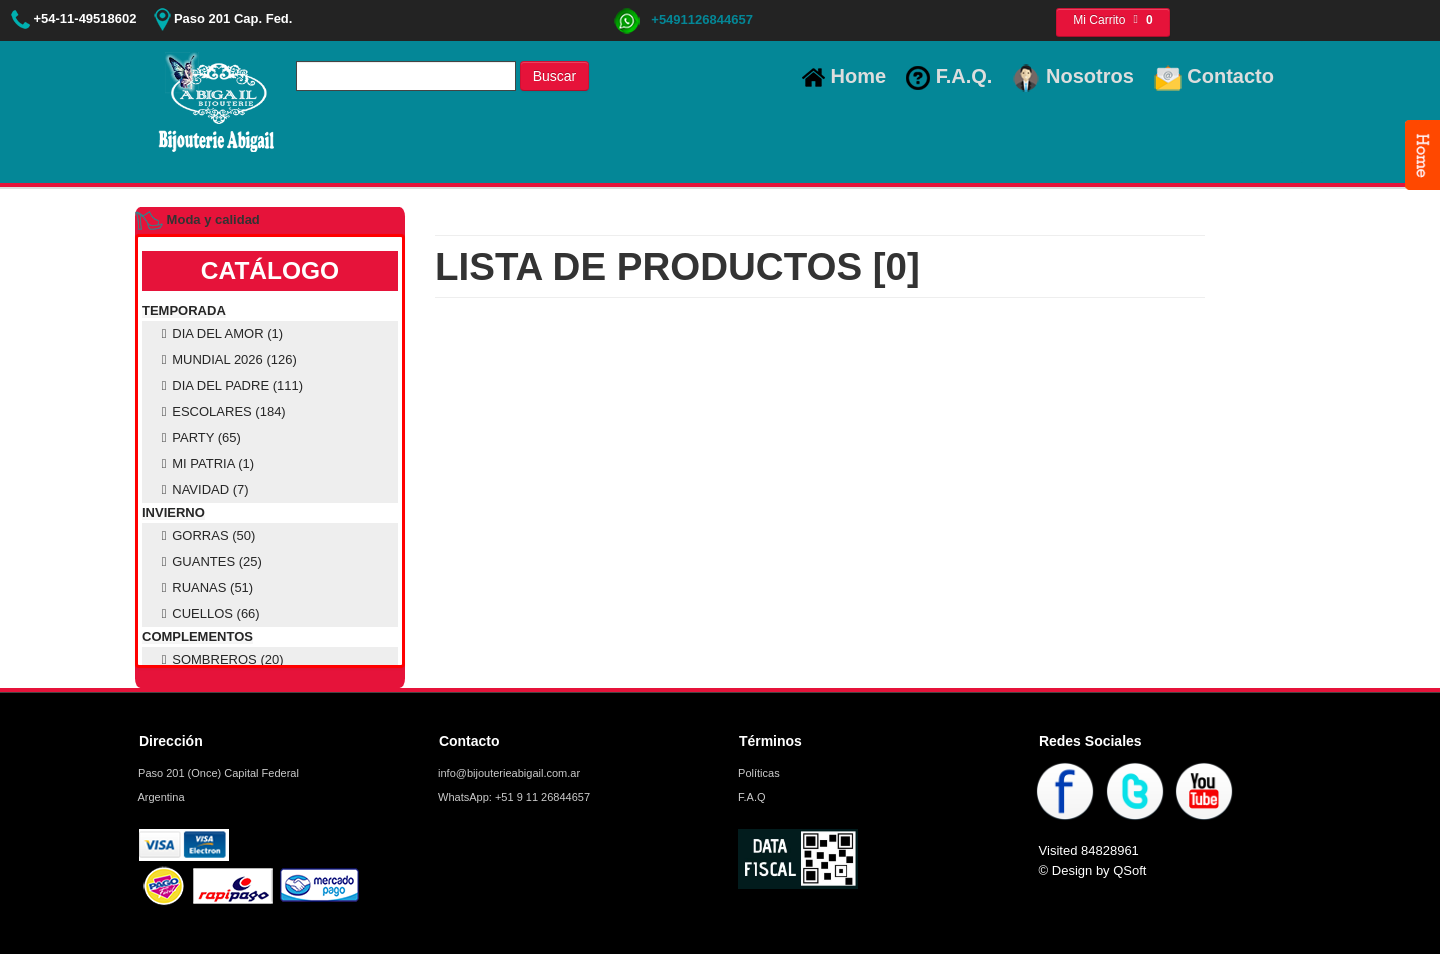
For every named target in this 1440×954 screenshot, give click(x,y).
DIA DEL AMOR (219, 333)
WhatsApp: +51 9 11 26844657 (512, 797)
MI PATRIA (205, 463)
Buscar (555, 76)
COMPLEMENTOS (197, 636)
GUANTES (209, 561)
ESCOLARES (221, 411)
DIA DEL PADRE (229, 385)
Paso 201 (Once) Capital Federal (217, 773)
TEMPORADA (184, 310)
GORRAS (205, 535)
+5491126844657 (683, 19)
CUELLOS (208, 613)
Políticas (757, 773)
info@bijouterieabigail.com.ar (507, 773)
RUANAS (204, 587)
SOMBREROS (220, 659)
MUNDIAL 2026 (226, 359)
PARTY (198, 437)
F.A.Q (750, 797)
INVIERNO (173, 512)
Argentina (160, 797)
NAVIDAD (202, 489)
